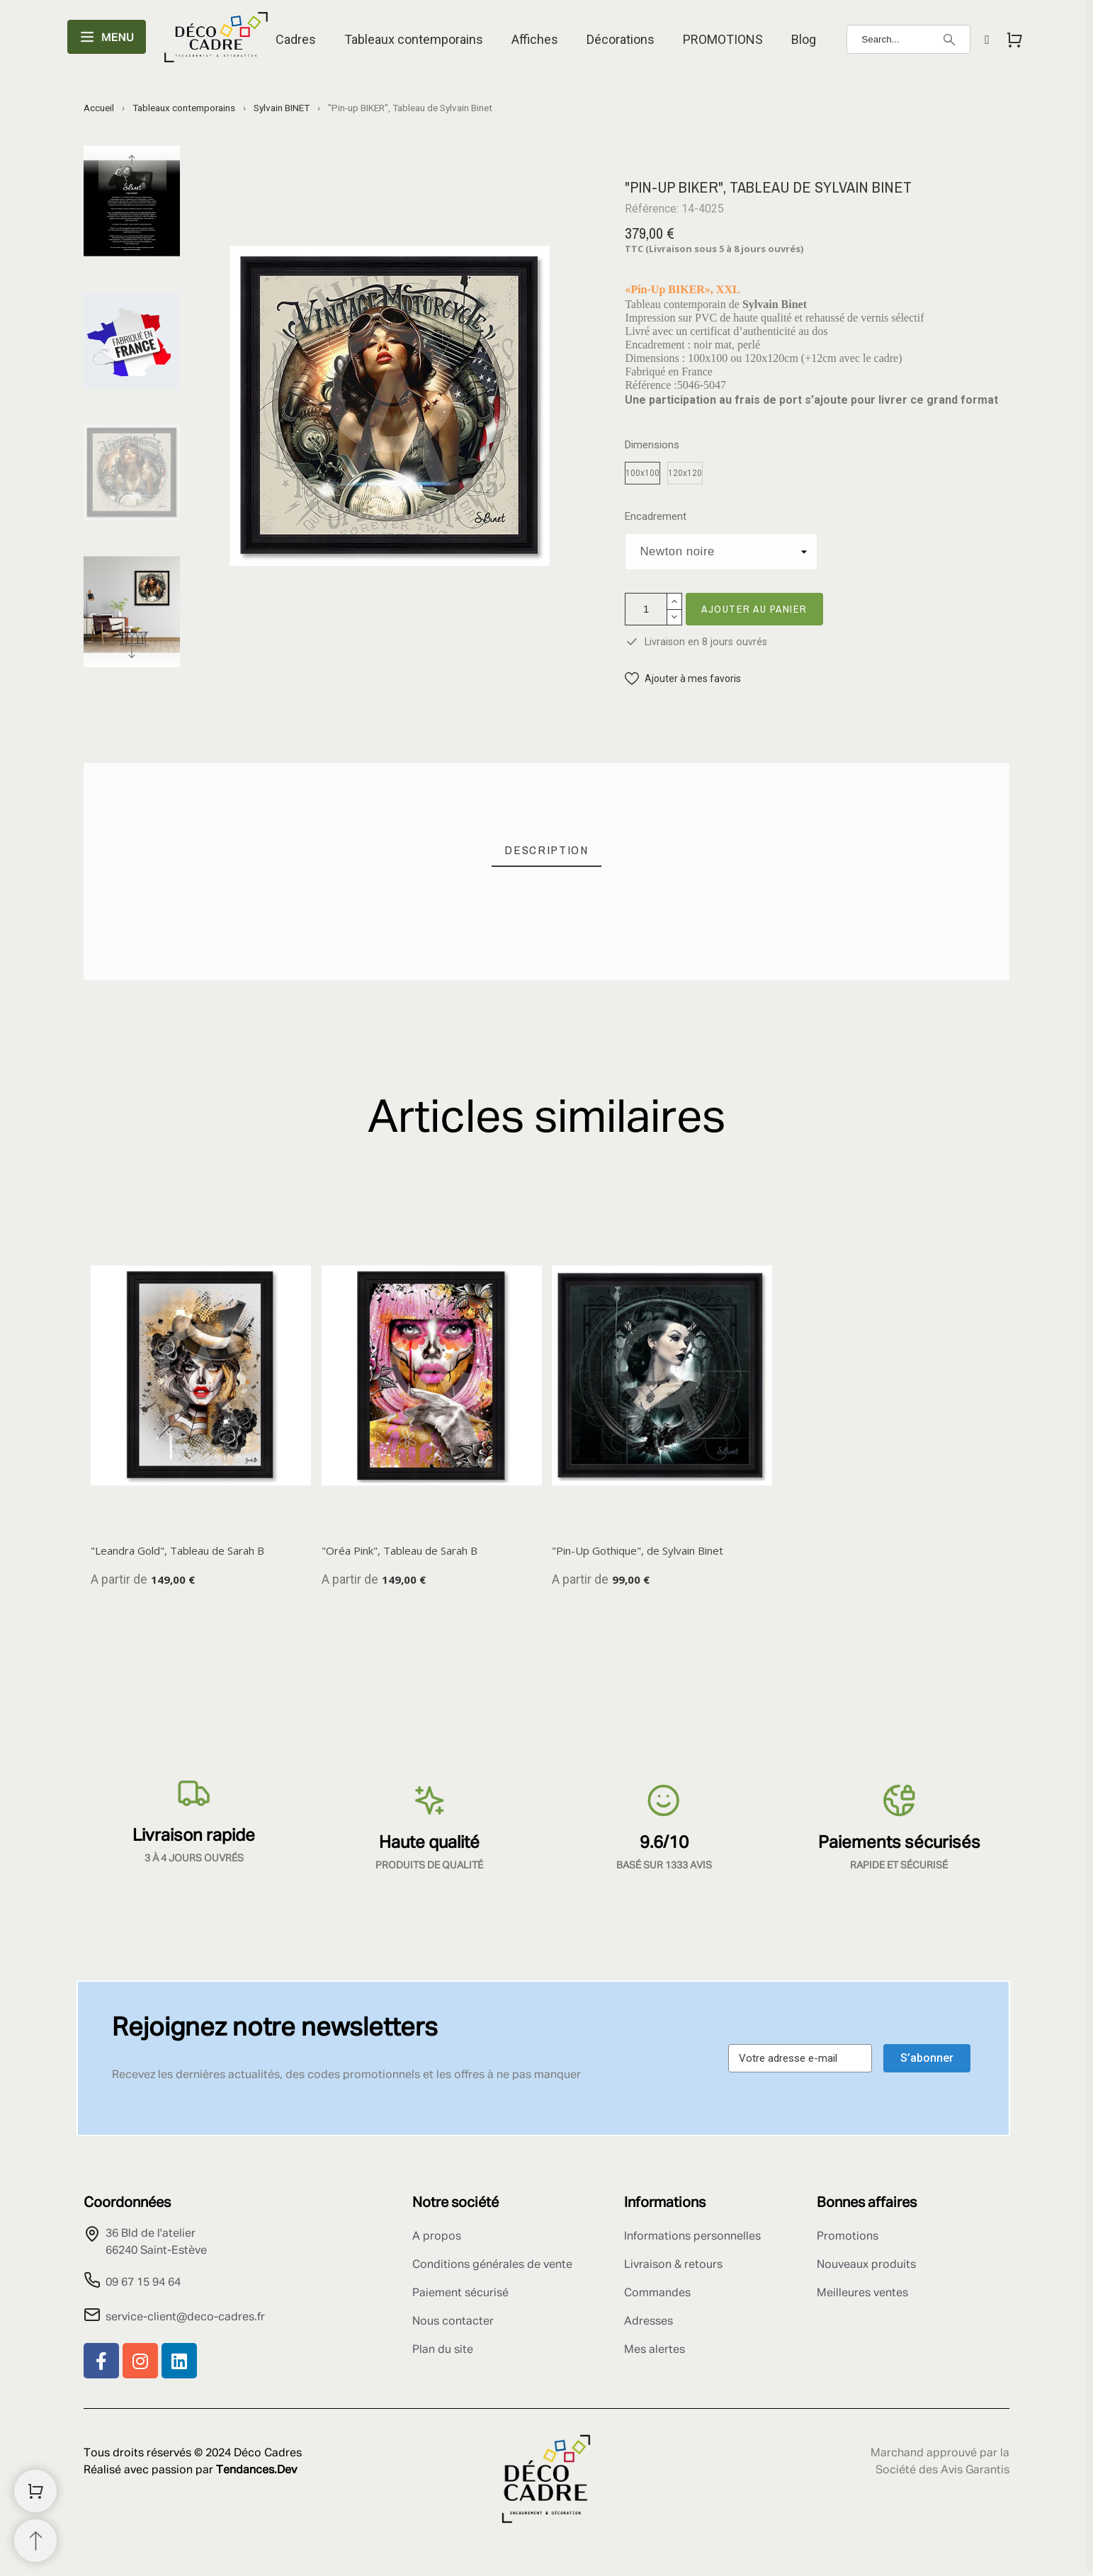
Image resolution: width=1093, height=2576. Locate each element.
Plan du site (442, 2350)
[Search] (908, 39)
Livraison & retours (673, 2265)
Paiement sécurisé (460, 2293)
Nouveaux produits (866, 2265)
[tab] (546, 850)
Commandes (657, 2293)
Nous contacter (453, 2321)
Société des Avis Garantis (942, 2470)
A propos (436, 2236)
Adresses (648, 2321)
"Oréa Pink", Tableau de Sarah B (399, 1550)
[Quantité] (646, 609)
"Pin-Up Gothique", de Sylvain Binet (637, 1550)
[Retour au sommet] (35, 2540)
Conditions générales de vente (492, 2265)
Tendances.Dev (256, 2470)
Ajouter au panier (754, 608)
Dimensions (652, 445)
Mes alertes (654, 2350)
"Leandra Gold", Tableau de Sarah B (177, 1550)
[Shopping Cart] (35, 2491)
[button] (683, 678)
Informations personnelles (692, 2236)
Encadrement (655, 516)
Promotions (847, 2236)
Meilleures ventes (862, 2293)
